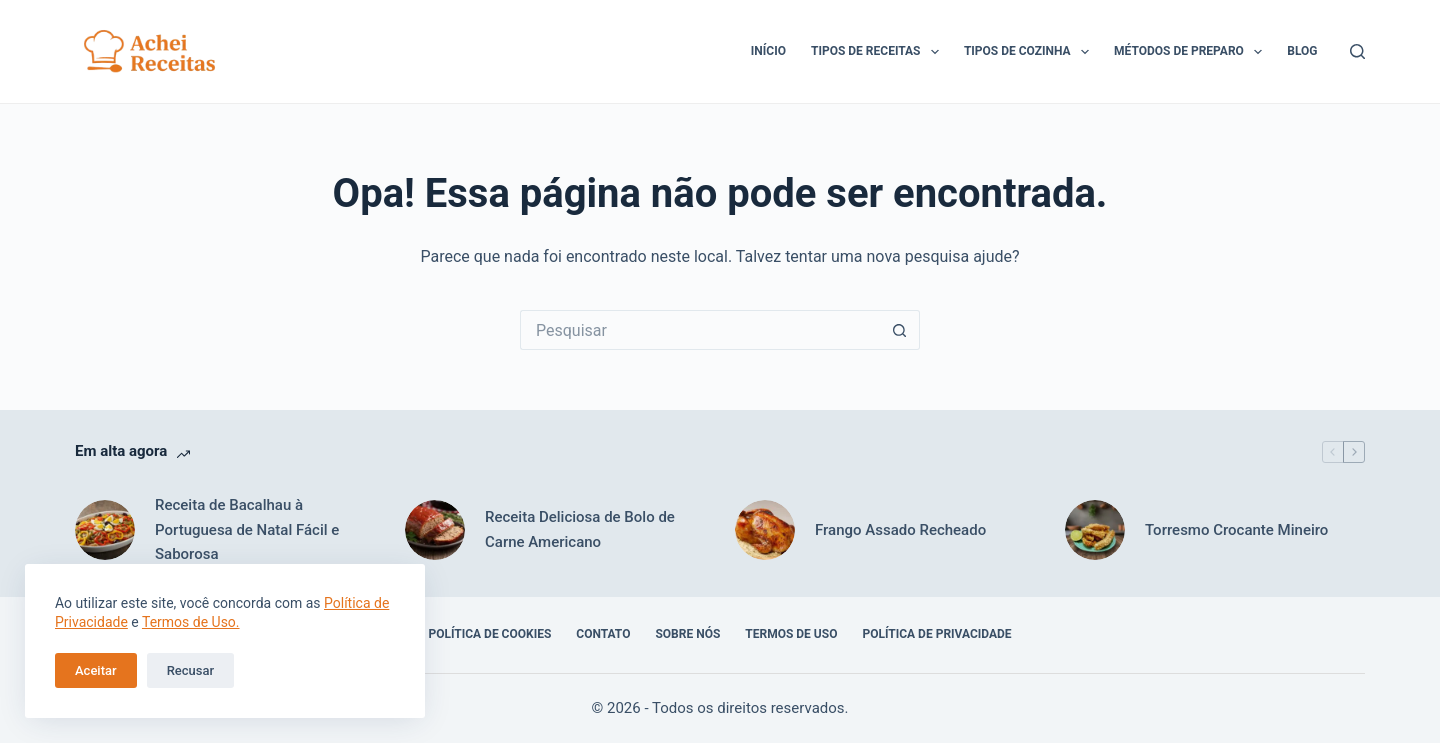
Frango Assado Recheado (900, 530)
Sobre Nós (687, 634)
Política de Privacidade (936, 634)
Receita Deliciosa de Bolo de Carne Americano (580, 529)
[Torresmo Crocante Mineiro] (1095, 530)
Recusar (190, 670)
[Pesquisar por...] (700, 330)
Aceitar (96, 670)
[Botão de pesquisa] (900, 330)
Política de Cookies (489, 634)
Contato (603, 634)
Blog (1302, 51)
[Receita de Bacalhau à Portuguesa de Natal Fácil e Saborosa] (105, 530)
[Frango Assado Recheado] (765, 530)
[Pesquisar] (1357, 51)
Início (768, 51)
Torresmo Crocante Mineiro (1236, 530)
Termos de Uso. (191, 622)
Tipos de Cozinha (1030, 52)
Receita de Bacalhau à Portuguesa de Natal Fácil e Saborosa (247, 530)
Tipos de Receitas (879, 52)
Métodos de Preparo (1192, 52)
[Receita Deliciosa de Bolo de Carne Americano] (435, 530)
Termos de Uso (791, 634)
